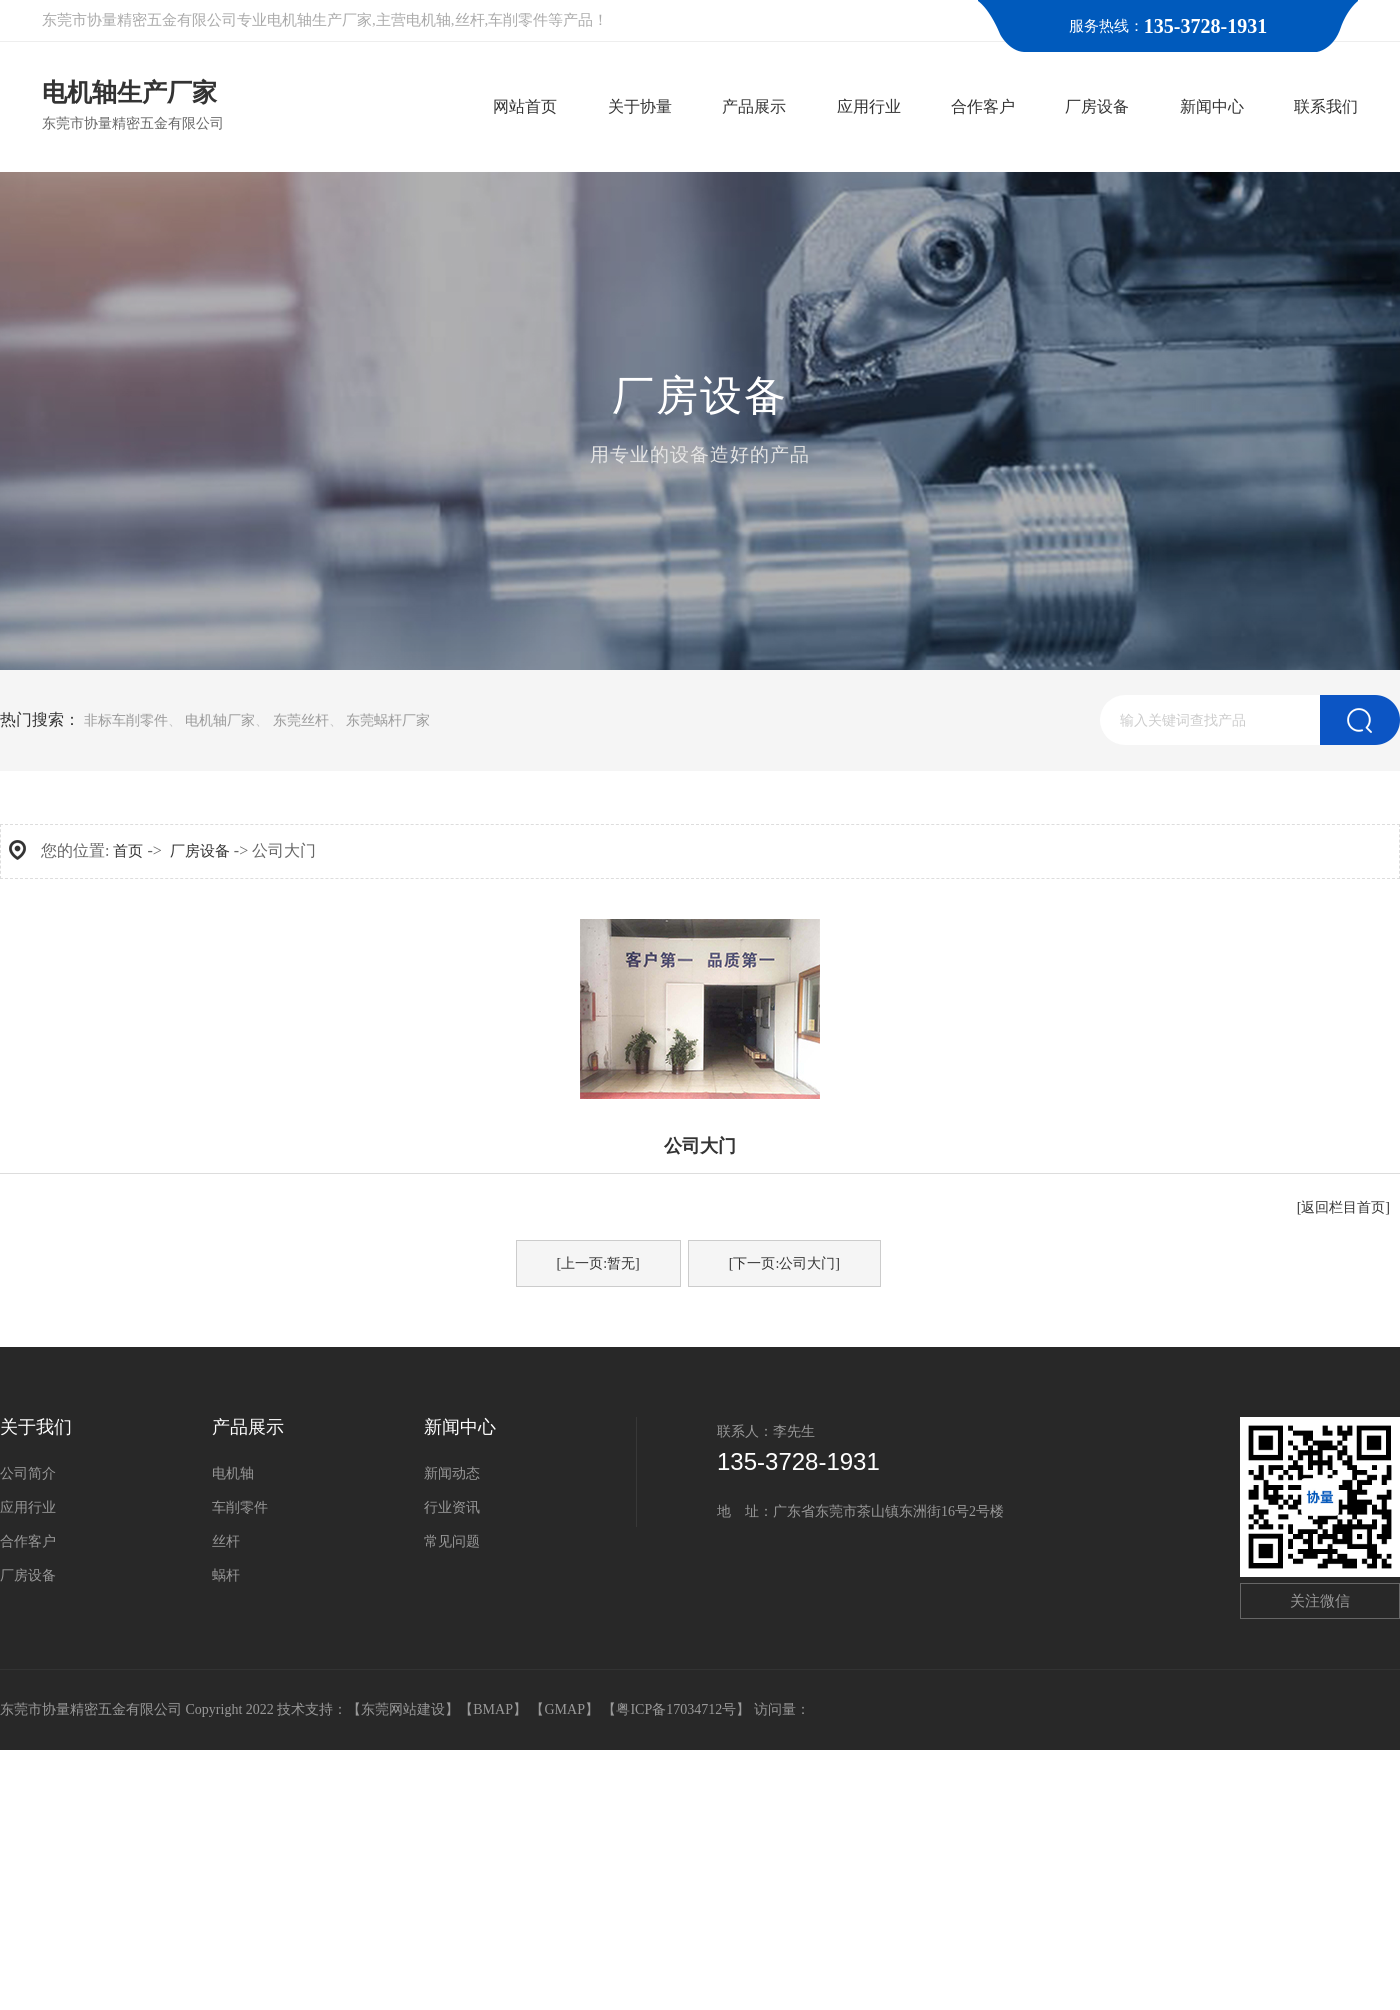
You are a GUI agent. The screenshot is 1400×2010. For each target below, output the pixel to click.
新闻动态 (452, 1473)
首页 (128, 851)
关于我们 (36, 1427)
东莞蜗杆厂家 (388, 720)
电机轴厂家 (220, 720)
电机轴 (233, 1473)
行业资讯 (452, 1507)
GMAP (564, 1709)
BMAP (493, 1709)
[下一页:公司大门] (784, 1263)
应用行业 (28, 1507)
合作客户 (28, 1541)
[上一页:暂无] (598, 1263)
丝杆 (226, 1541)
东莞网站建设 (403, 1709)
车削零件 (240, 1507)
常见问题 (452, 1541)
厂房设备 (200, 851)
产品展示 (248, 1427)
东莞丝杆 (301, 720)
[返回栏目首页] (1343, 1207)
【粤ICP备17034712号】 (677, 1709)
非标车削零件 (126, 720)
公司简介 (28, 1473)
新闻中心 (460, 1427)
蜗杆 (226, 1575)
